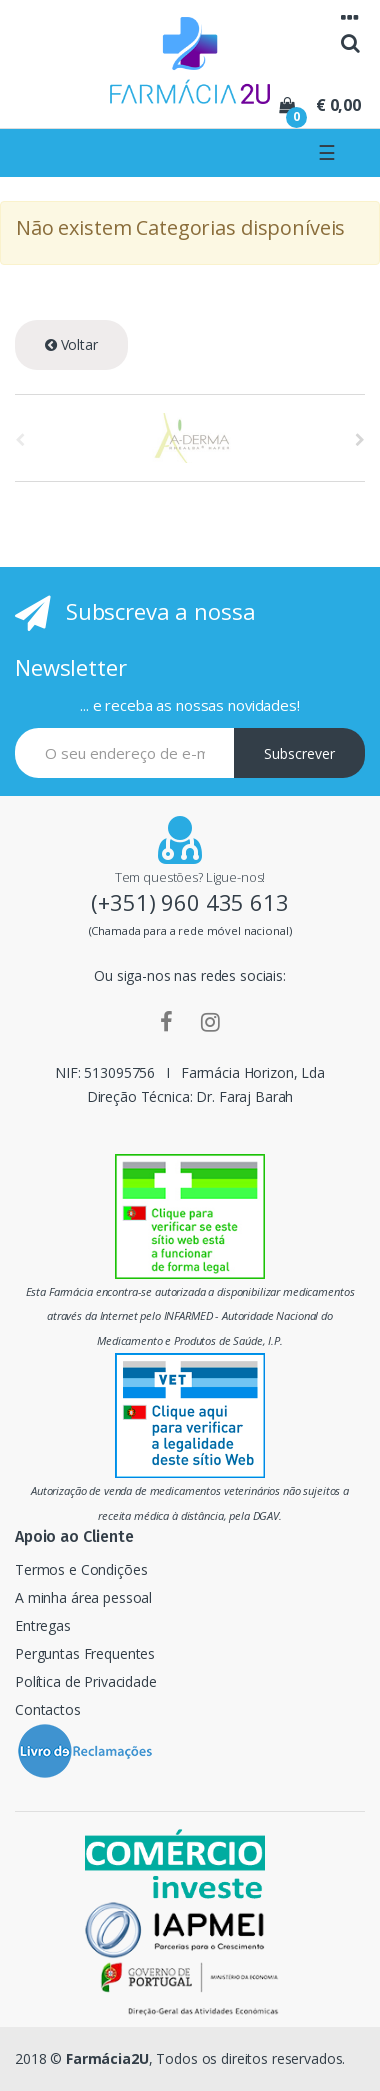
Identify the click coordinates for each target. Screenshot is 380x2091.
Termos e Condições (81, 1569)
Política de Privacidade (86, 1681)
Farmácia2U (107, 2058)
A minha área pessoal (83, 1597)
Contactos (48, 1709)
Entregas (43, 1625)
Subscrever (299, 753)
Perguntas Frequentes (85, 1653)
